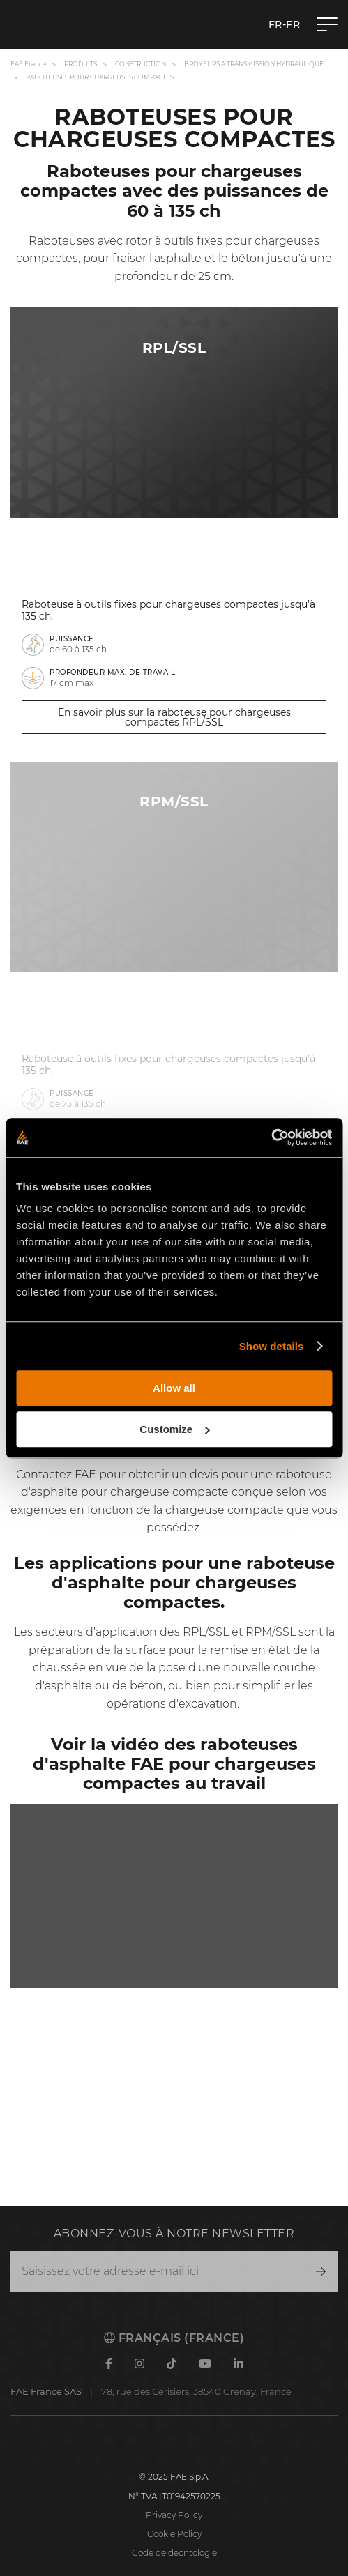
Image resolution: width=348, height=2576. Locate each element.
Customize (174, 1429)
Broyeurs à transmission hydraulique (254, 64)
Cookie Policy (174, 2534)
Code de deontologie (174, 2552)
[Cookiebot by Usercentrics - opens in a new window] (271, 1137)
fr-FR (284, 24)
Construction (140, 64)
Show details (271, 1346)
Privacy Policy (174, 2515)
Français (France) (174, 2338)
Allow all (174, 1388)
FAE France (28, 64)
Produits (80, 64)
